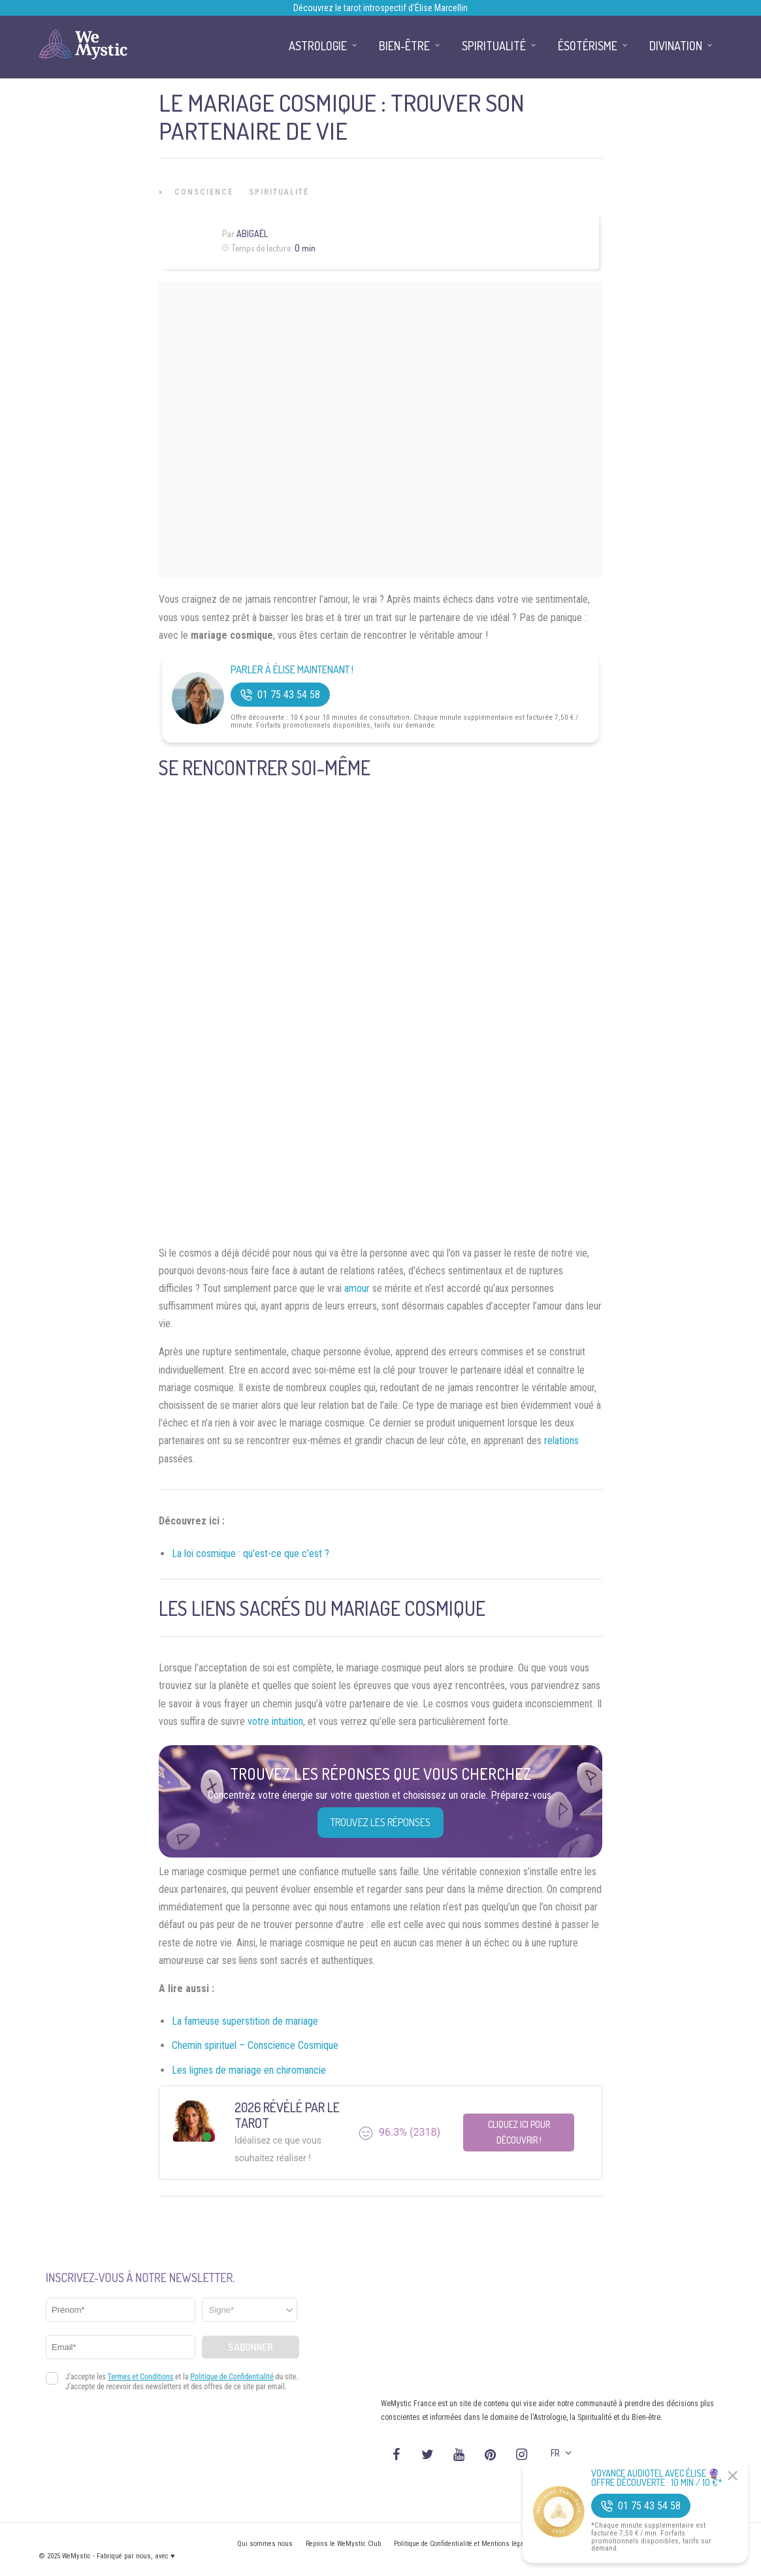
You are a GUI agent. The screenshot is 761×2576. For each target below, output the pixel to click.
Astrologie (318, 46)
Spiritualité (279, 192)
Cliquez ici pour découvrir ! (519, 2132)
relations (561, 1440)
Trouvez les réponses (380, 1822)
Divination (675, 46)
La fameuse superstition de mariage (245, 2021)
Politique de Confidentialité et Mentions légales (463, 2543)
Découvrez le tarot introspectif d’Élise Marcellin (380, 8)
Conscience (203, 192)
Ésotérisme (587, 46)
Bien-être (404, 46)
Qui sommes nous (265, 2543)
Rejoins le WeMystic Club (343, 2543)
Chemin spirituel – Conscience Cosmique (255, 2045)
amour (357, 1288)
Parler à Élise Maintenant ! (292, 670)
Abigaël (252, 233)
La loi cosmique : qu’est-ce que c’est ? (250, 1553)
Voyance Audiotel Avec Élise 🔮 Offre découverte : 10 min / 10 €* (656, 2478)
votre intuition (275, 1721)
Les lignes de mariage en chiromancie (249, 2070)
